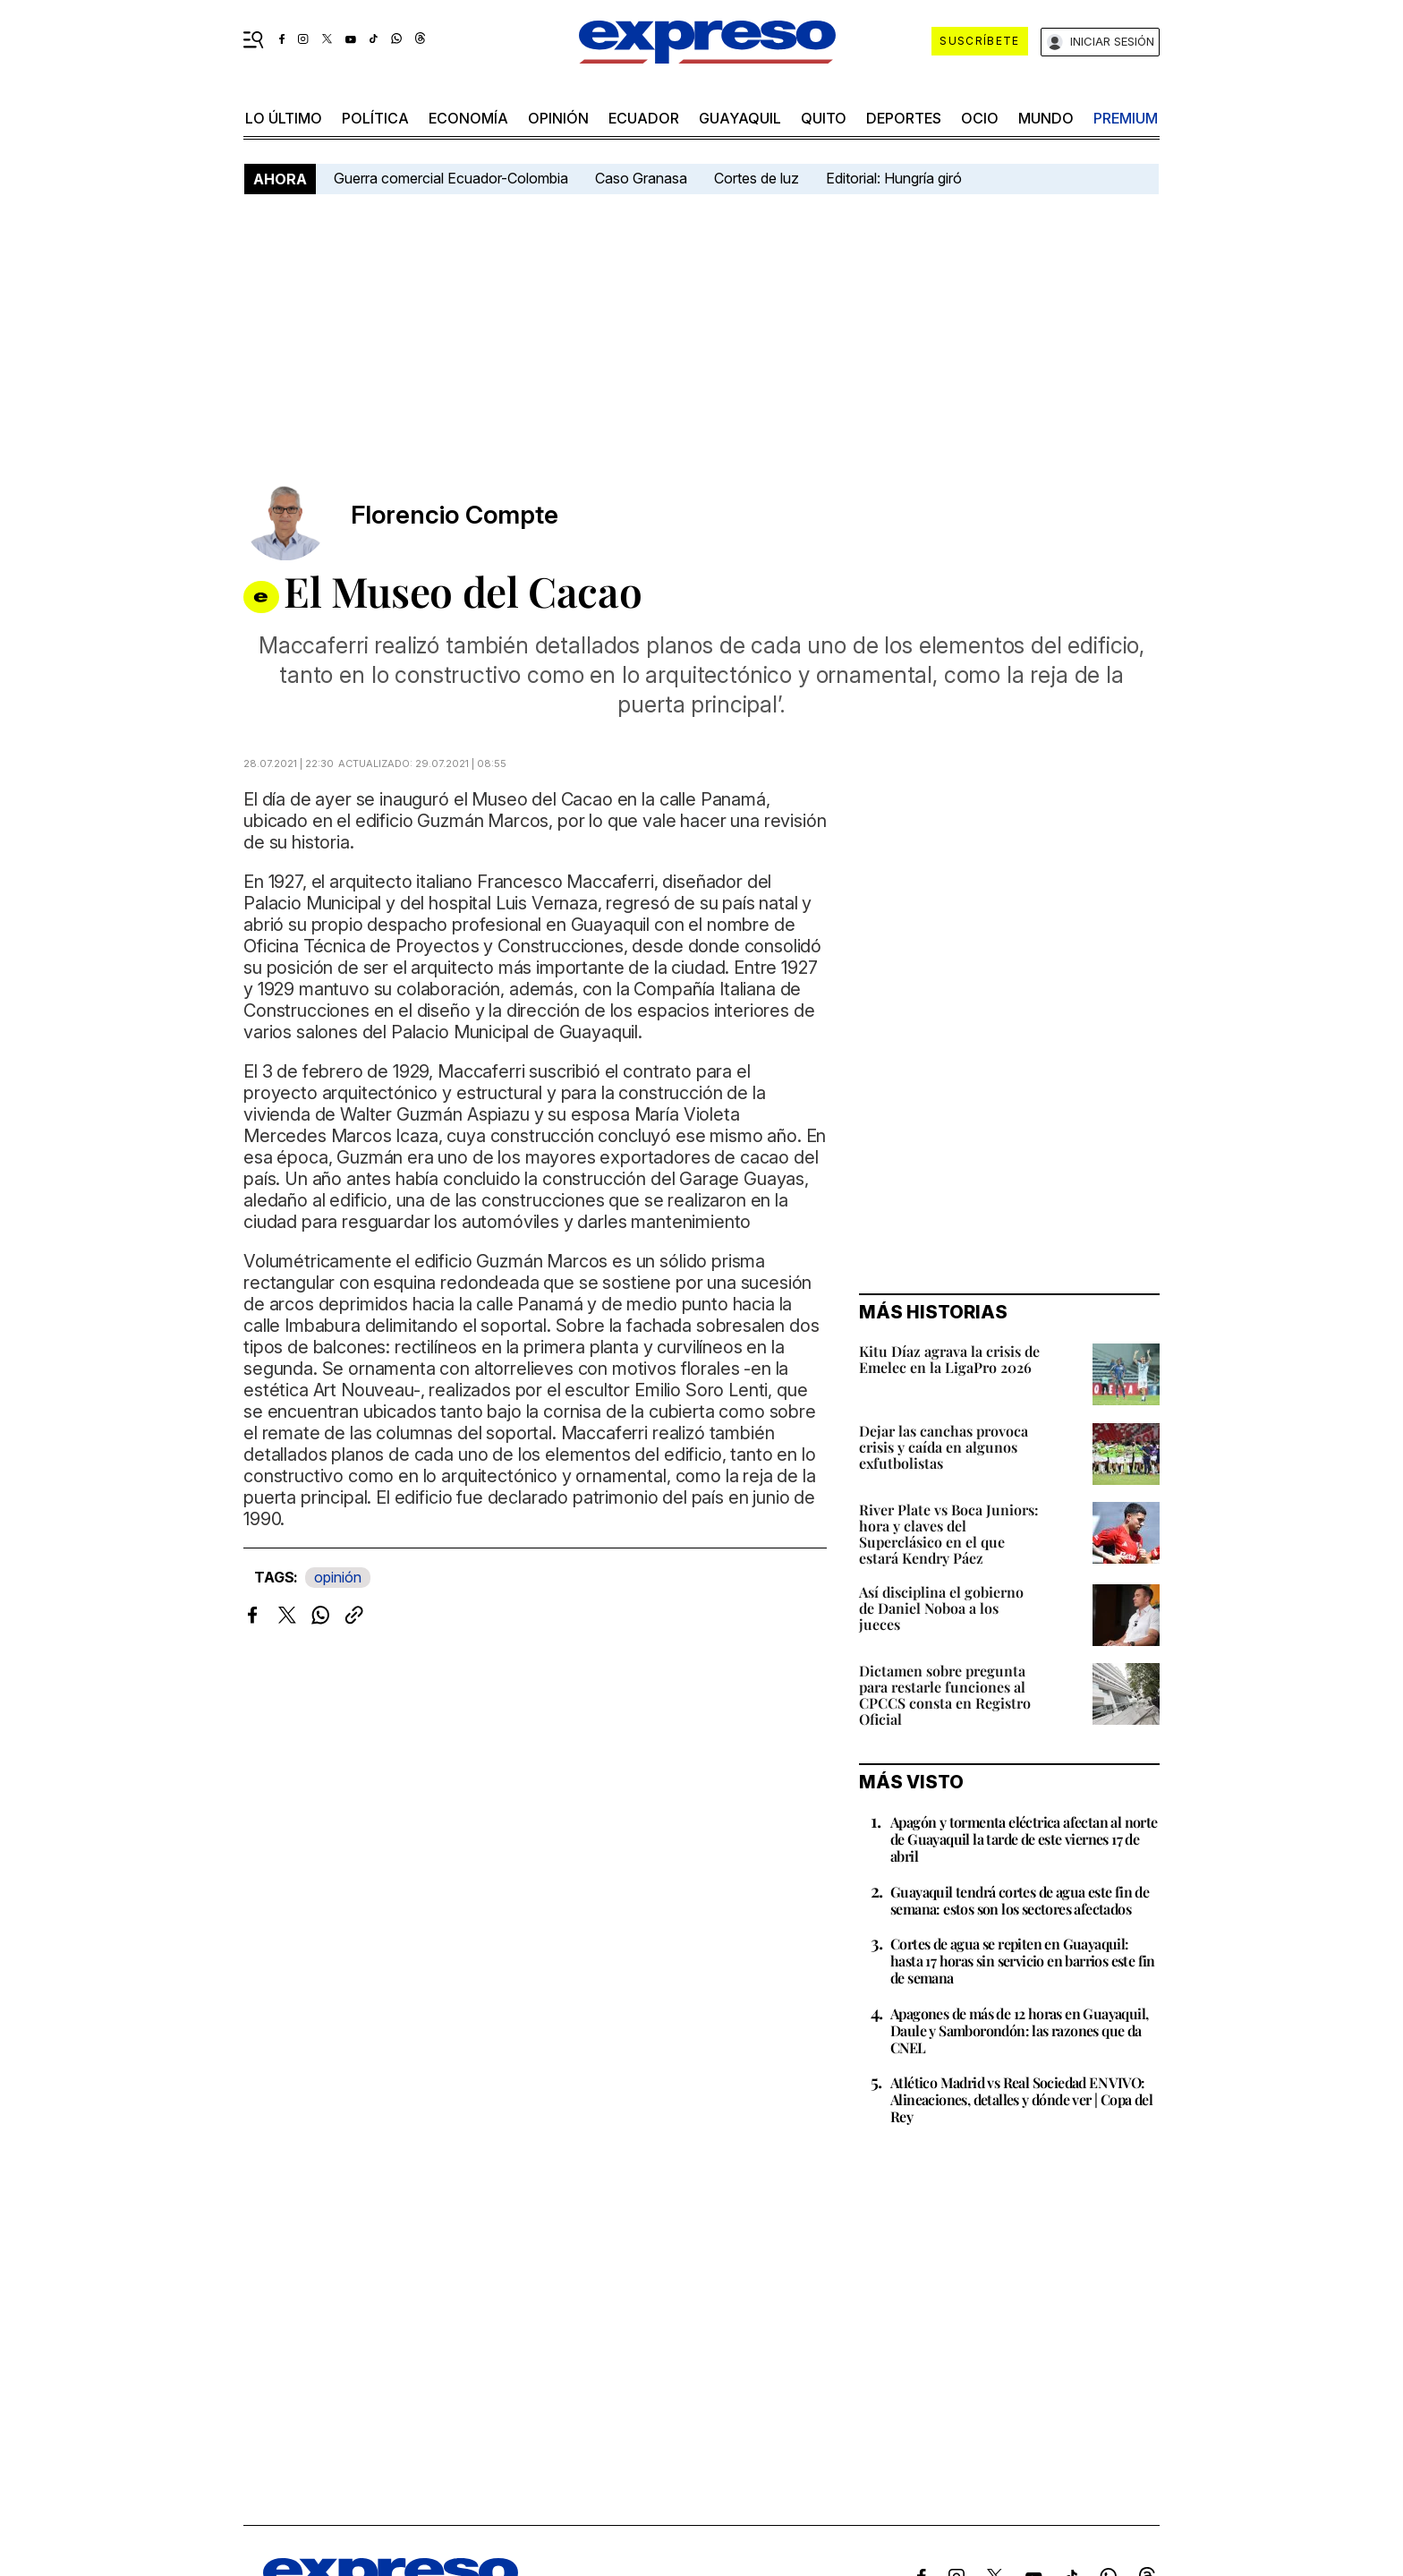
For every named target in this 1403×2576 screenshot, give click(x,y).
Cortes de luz (756, 178)
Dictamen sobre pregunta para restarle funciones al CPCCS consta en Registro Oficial (945, 1694)
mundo (1046, 118)
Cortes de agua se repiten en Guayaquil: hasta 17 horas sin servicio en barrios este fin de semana (1022, 1960)
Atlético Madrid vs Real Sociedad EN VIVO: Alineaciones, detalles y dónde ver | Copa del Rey (1021, 2099)
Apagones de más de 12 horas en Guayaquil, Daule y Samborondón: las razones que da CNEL (1019, 2030)
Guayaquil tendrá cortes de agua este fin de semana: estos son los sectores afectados (1019, 1900)
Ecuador (643, 118)
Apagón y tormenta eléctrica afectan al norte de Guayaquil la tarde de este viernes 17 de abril (1024, 1839)
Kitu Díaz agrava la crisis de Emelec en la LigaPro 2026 (949, 1359)
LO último (283, 118)
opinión (558, 118)
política (375, 118)
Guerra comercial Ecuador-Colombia (451, 178)
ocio (980, 118)
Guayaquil (740, 118)
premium (1125, 118)
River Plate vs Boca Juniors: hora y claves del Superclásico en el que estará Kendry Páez (949, 1533)
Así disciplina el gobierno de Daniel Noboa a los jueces (941, 1607)
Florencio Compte (454, 515)
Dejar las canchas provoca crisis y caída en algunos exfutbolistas (943, 1446)
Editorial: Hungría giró (894, 178)
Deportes (903, 118)
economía (468, 118)
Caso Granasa (641, 178)
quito (823, 118)
